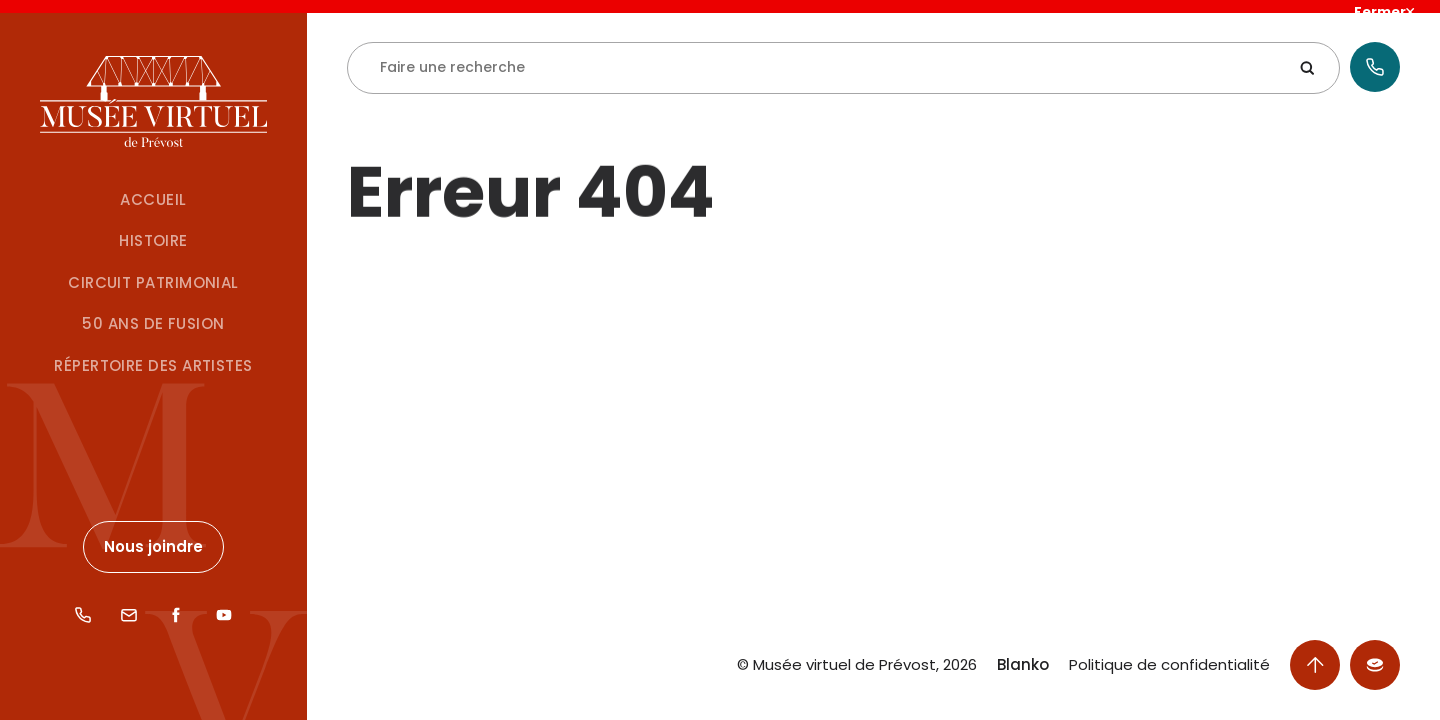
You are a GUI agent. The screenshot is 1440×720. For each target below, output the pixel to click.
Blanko (1023, 665)
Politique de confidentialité (1169, 665)
